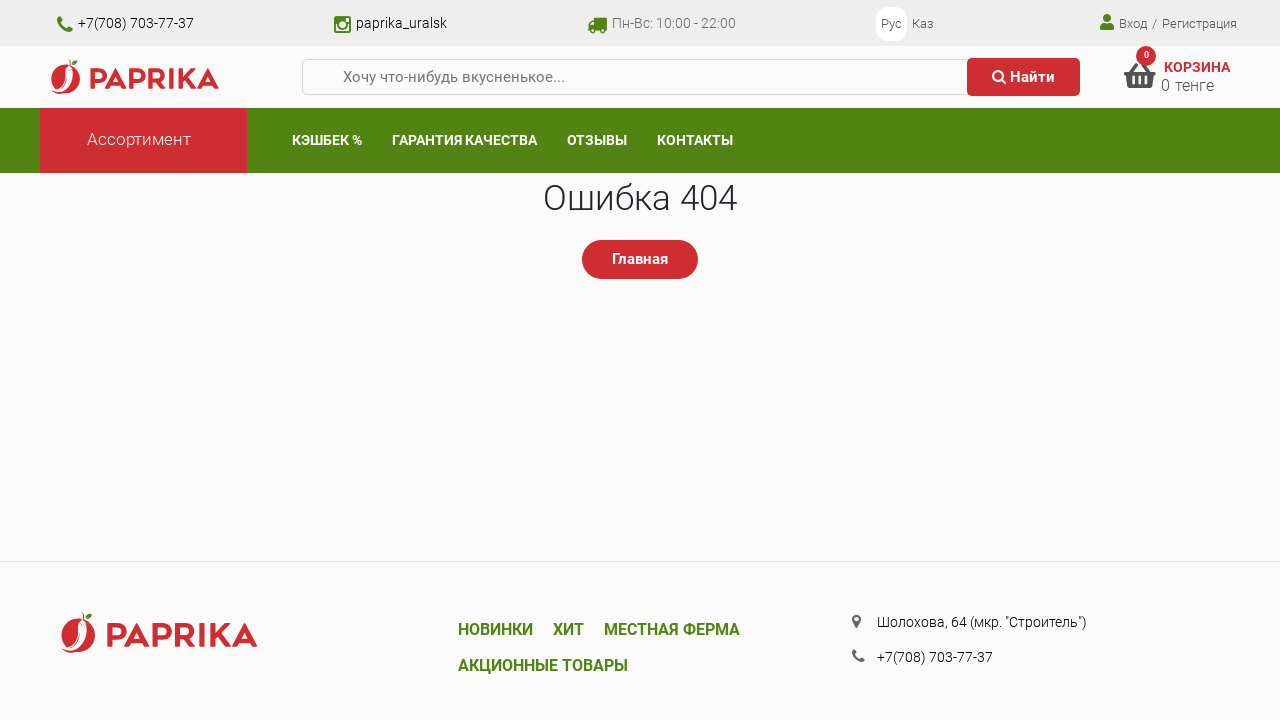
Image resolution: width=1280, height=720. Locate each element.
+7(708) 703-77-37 (125, 23)
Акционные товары (543, 665)
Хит (568, 629)
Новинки (495, 629)
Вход (1123, 22)
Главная (640, 259)
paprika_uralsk (390, 23)
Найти (1023, 77)
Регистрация (1199, 23)
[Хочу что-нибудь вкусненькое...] (643, 77)
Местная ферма (672, 629)
